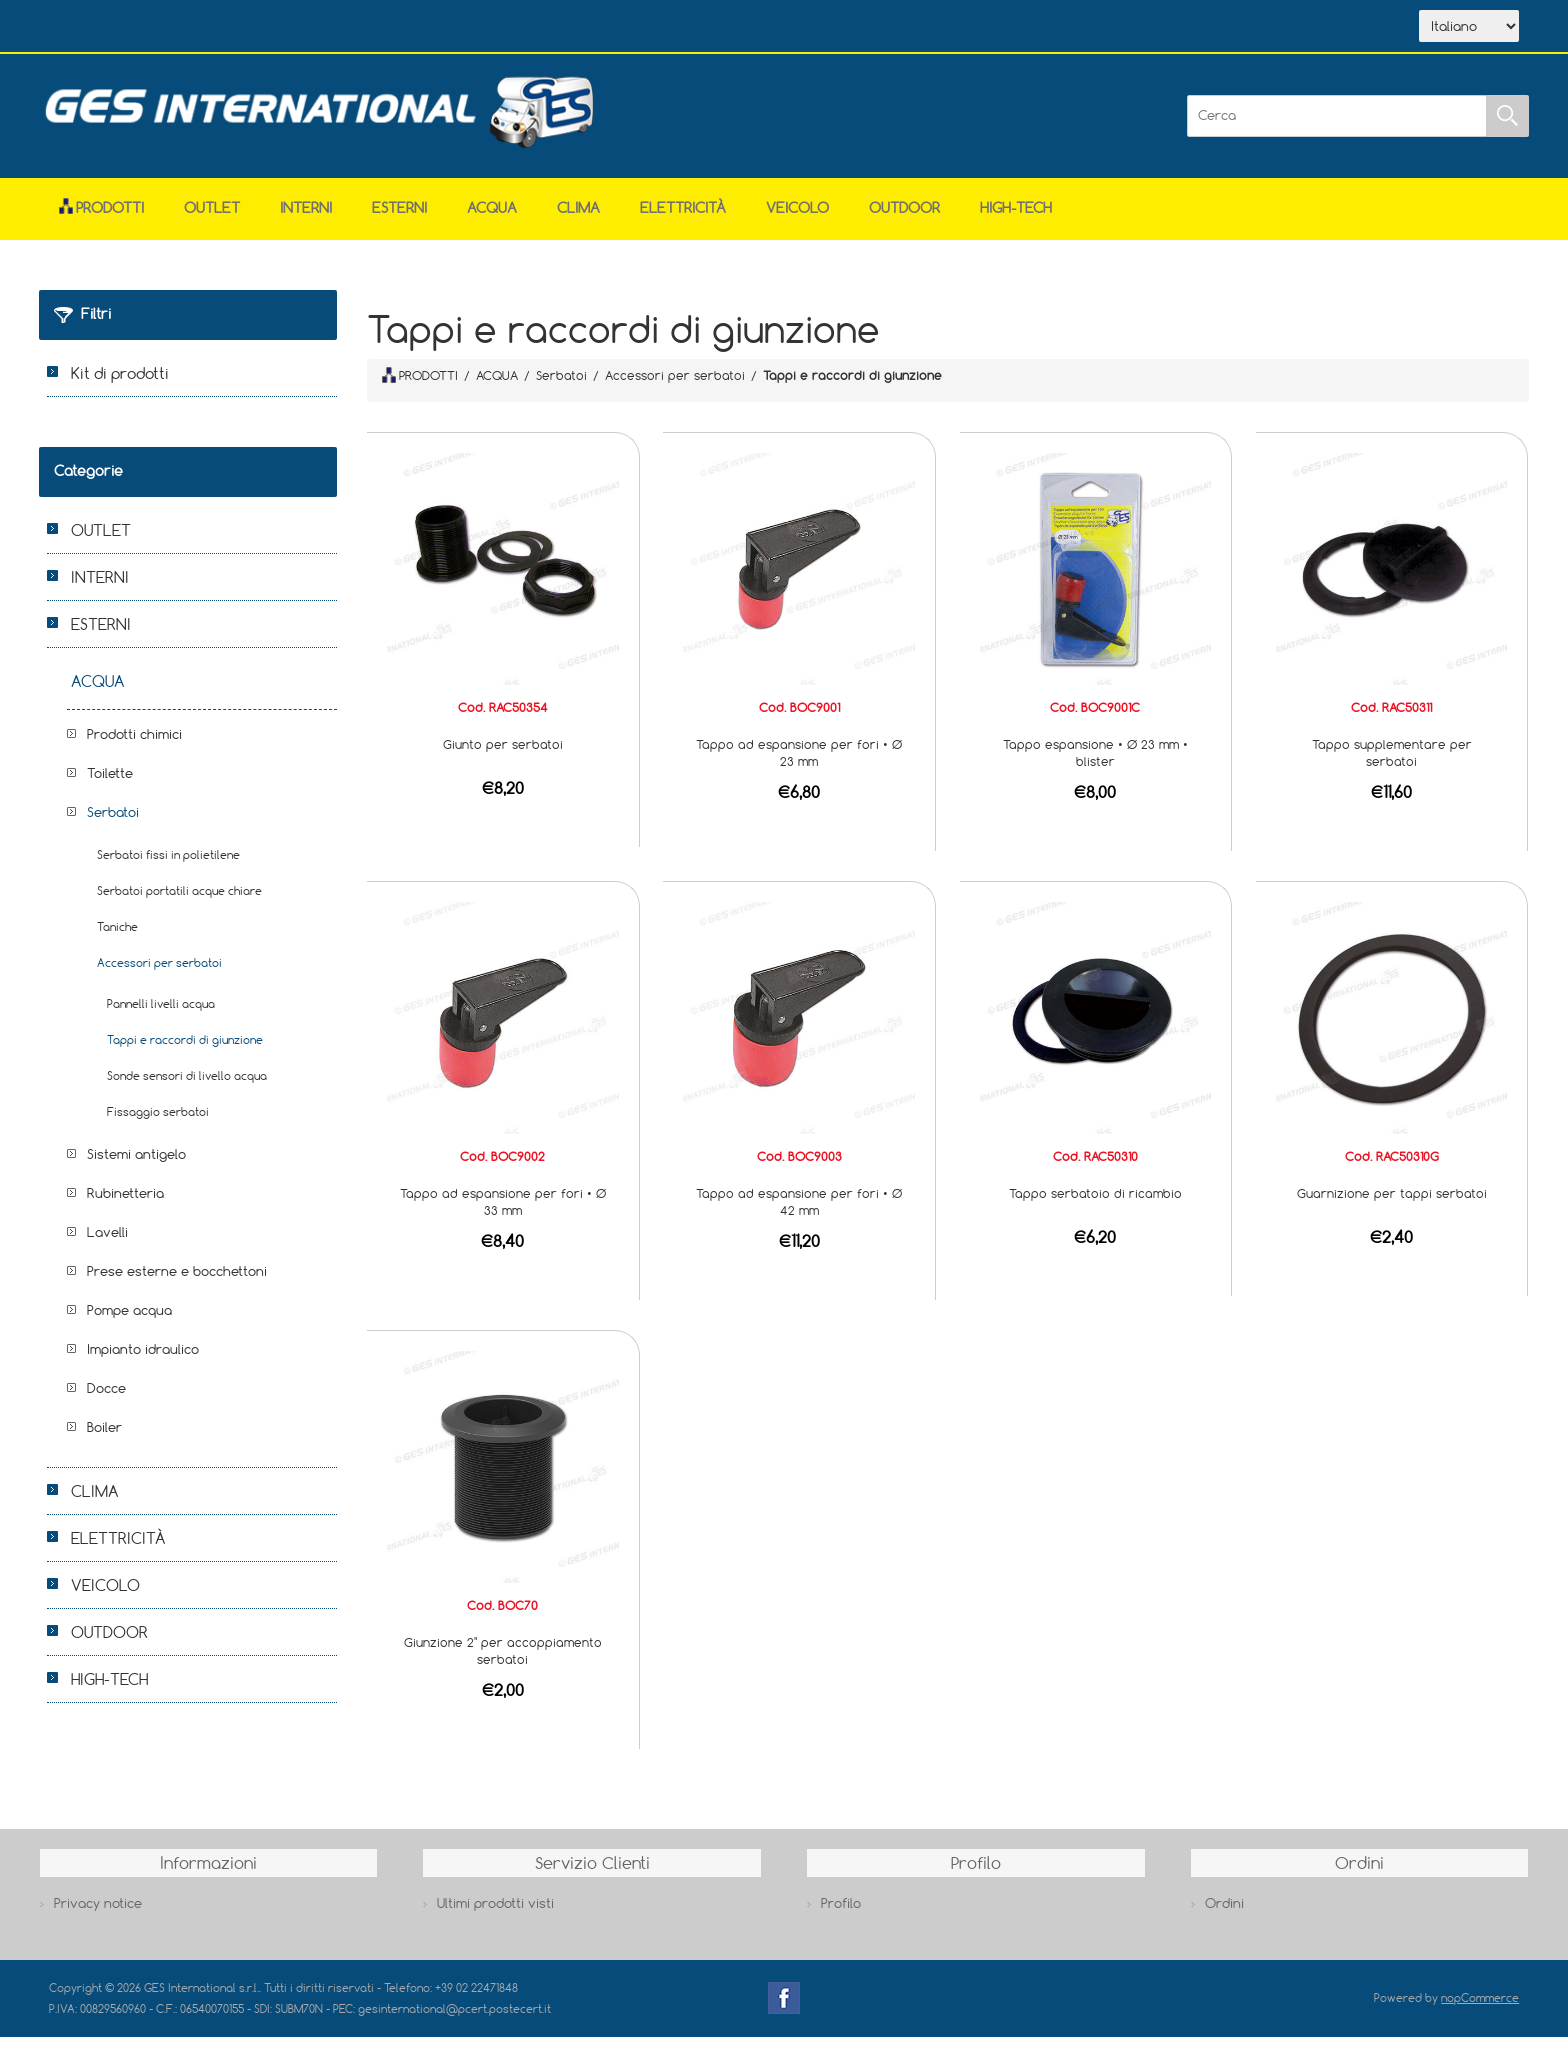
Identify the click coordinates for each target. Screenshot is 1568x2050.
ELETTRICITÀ (683, 220)
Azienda (185, 28)
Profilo (841, 1916)
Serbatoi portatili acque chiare (179, 903)
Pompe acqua (129, 1323)
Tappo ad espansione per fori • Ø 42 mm (799, 1214)
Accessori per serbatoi (159, 975)
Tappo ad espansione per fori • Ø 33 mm (503, 1214)
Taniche (117, 939)
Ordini (1224, 1916)
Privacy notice (98, 1916)
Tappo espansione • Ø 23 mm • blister (1095, 765)
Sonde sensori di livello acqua (187, 1088)
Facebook (784, 2011)
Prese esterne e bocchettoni (177, 1284)
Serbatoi (113, 825)
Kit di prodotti (120, 386)
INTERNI (306, 220)
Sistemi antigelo (136, 1167)
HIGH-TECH (1016, 220)
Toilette (110, 786)
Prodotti (101, 220)
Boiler (104, 1440)
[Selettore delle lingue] (1469, 33)
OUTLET (212, 220)
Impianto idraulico (143, 1362)
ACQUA (492, 220)
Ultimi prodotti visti (495, 1916)
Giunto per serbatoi (503, 757)
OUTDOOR (904, 220)
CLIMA (578, 220)
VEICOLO (797, 220)
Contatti (372, 28)
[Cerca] (1337, 129)
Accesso (463, 28)
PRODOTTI (420, 388)
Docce (106, 1401)
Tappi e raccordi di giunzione (185, 1052)
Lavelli (107, 1245)
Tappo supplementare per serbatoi (1392, 765)
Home (97, 28)
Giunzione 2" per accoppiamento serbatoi (503, 1663)
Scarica (279, 28)
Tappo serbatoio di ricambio (1095, 1206)
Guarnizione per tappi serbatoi (1392, 1206)
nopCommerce (1480, 2010)
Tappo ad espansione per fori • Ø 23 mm (799, 765)
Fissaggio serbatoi (158, 1124)
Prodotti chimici (134, 747)
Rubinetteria (125, 1206)
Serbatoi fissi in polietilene (168, 867)
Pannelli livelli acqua (161, 1016)
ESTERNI (399, 220)
